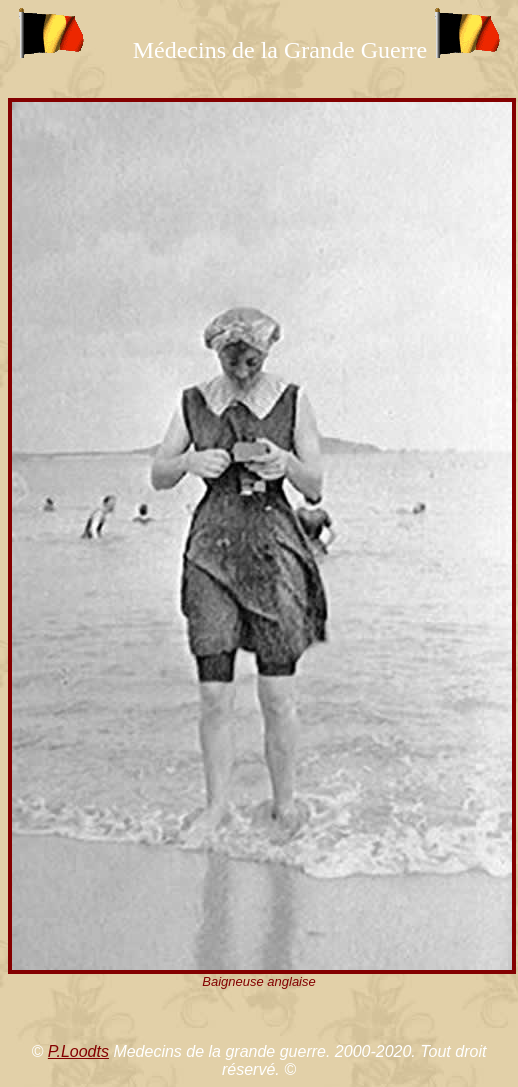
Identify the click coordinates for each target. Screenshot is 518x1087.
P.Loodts (78, 1051)
